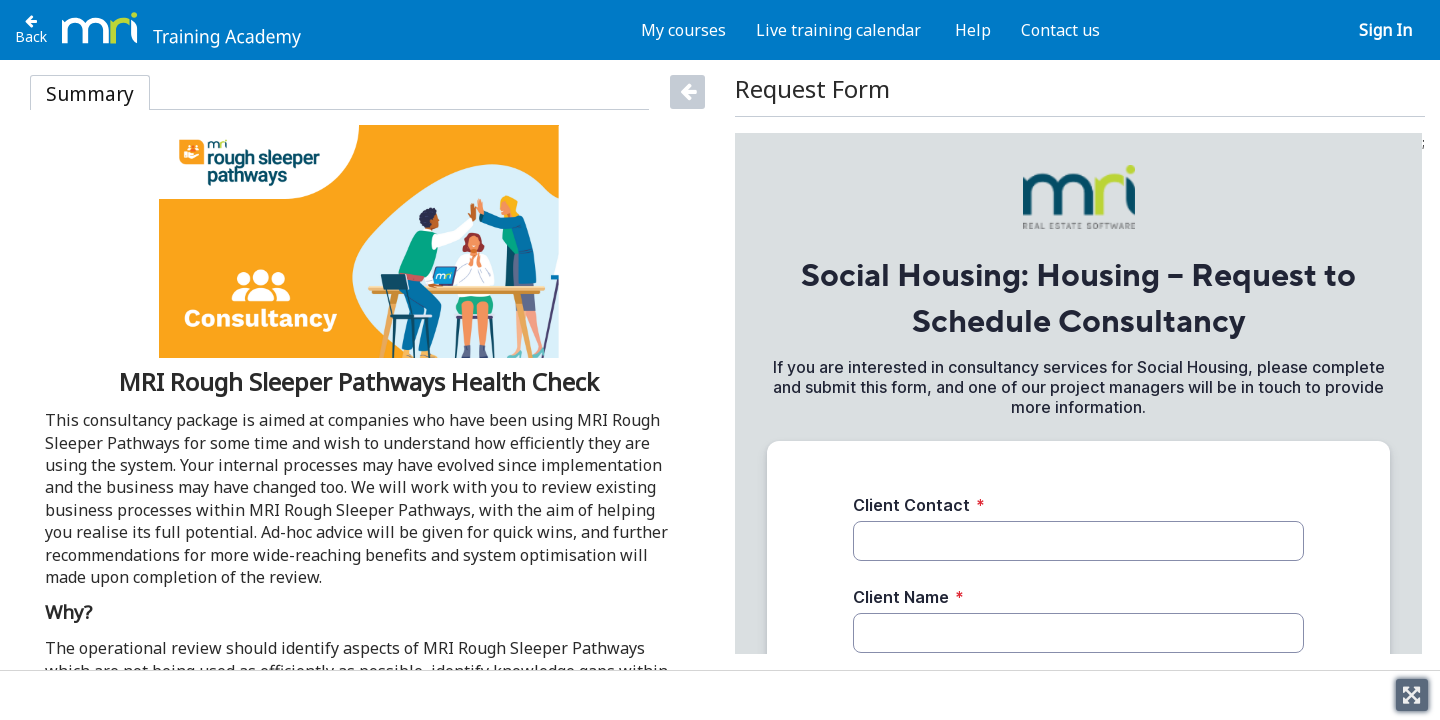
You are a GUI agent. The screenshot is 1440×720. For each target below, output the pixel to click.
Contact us (1060, 30)
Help (973, 30)
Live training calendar (838, 30)
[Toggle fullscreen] (1412, 695)
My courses (683, 30)
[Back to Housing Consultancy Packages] (31, 29)
